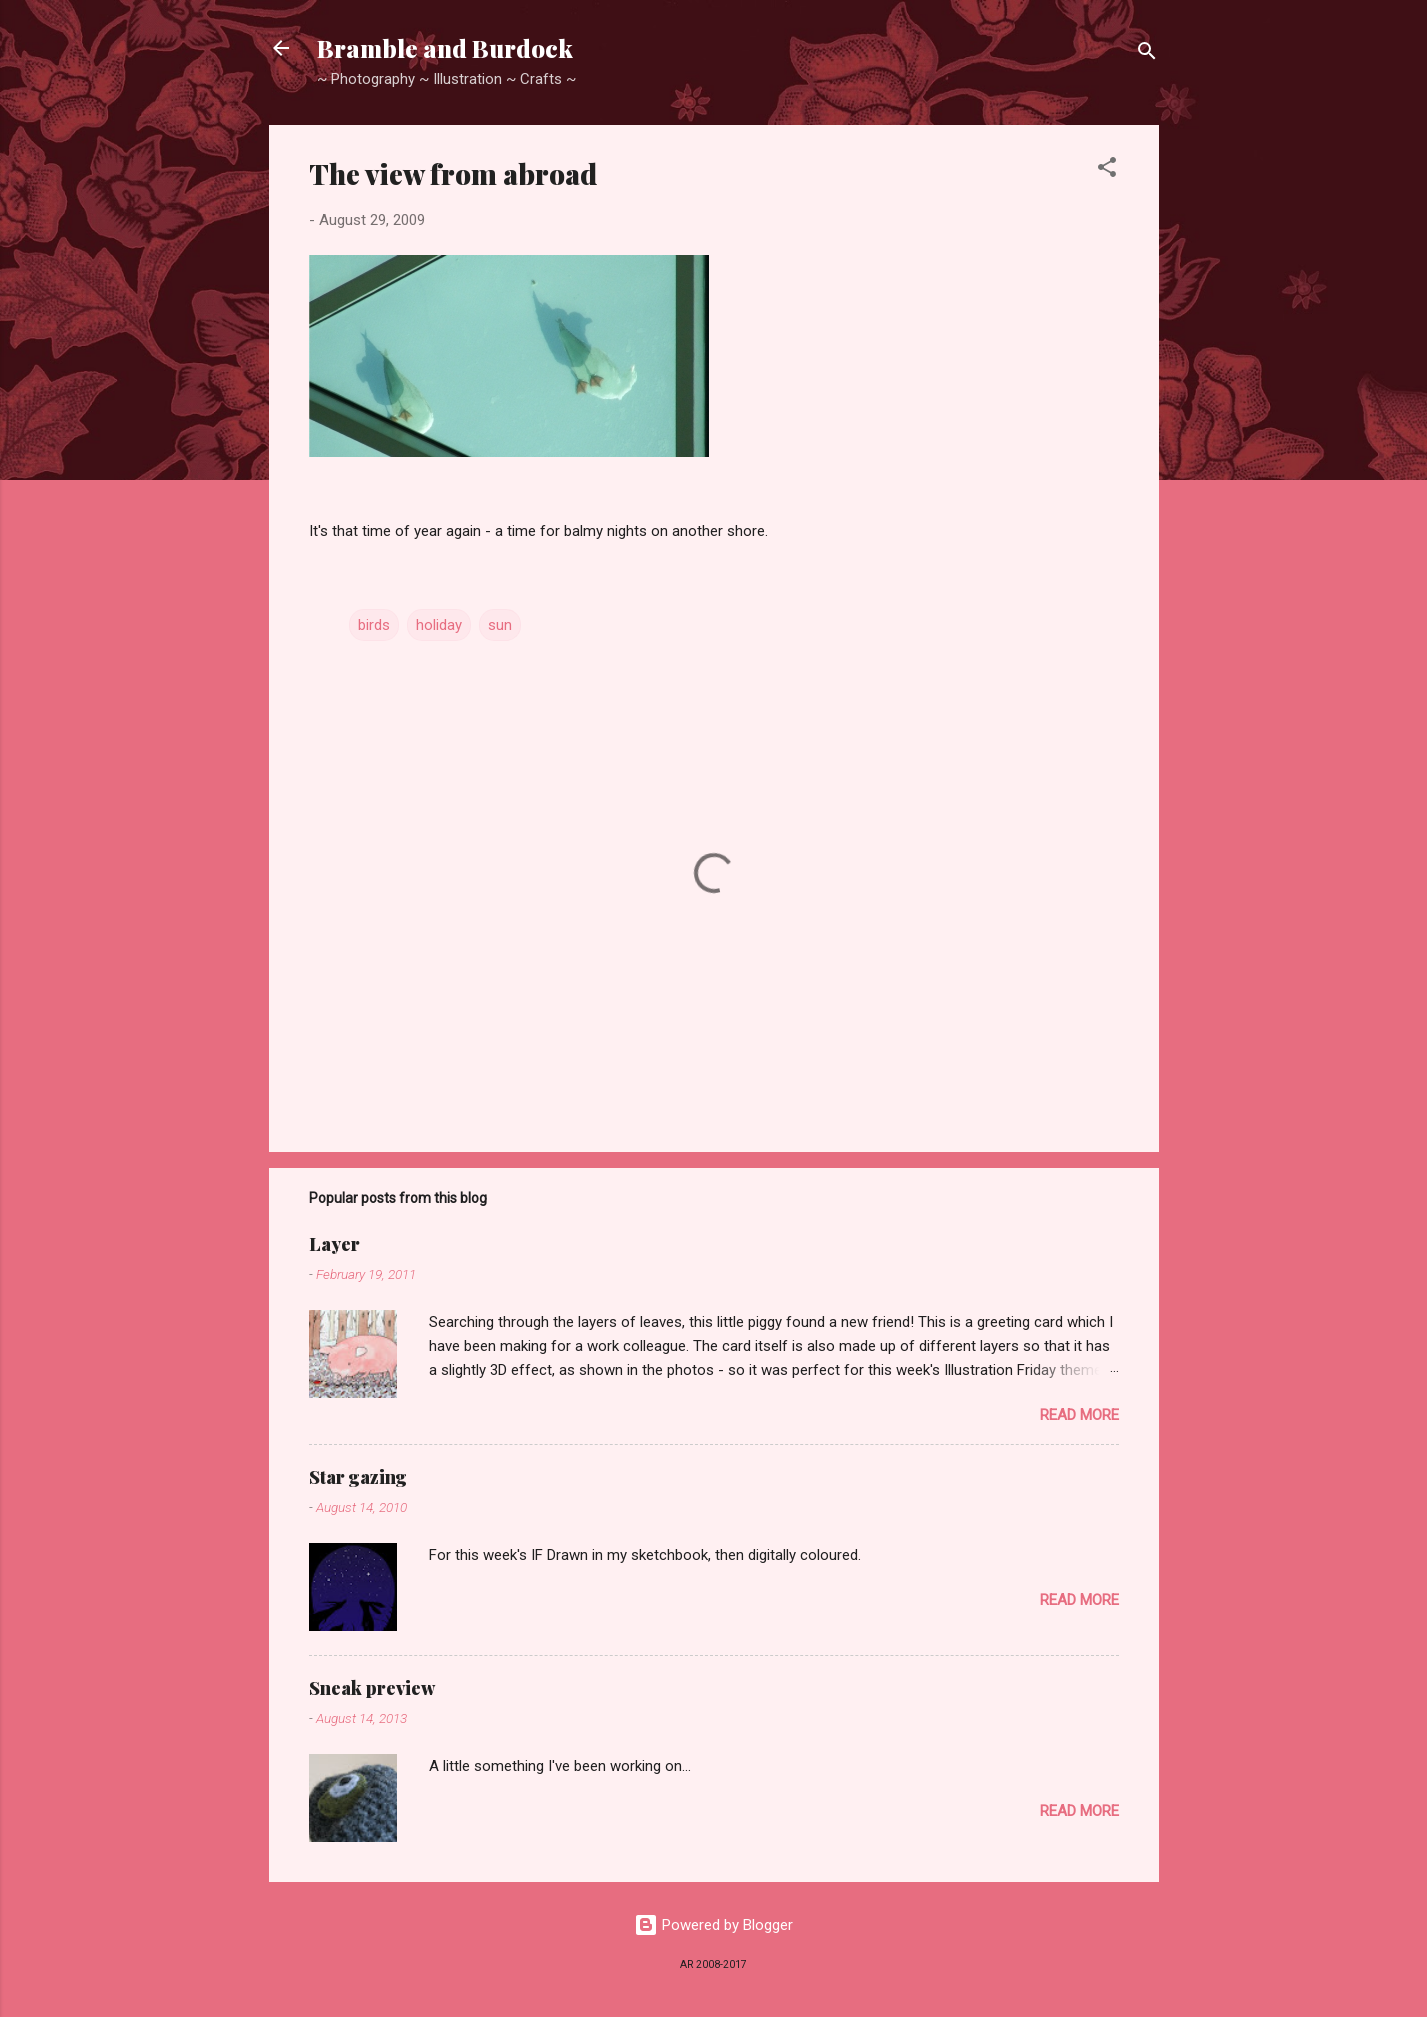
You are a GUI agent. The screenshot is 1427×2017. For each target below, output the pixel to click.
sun (500, 625)
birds (374, 625)
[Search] (1147, 54)
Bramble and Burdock (445, 48)
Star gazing (358, 1477)
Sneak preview (372, 1688)
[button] (1107, 170)
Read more (1079, 1415)
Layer (334, 1244)
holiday (439, 625)
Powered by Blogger (713, 1925)
